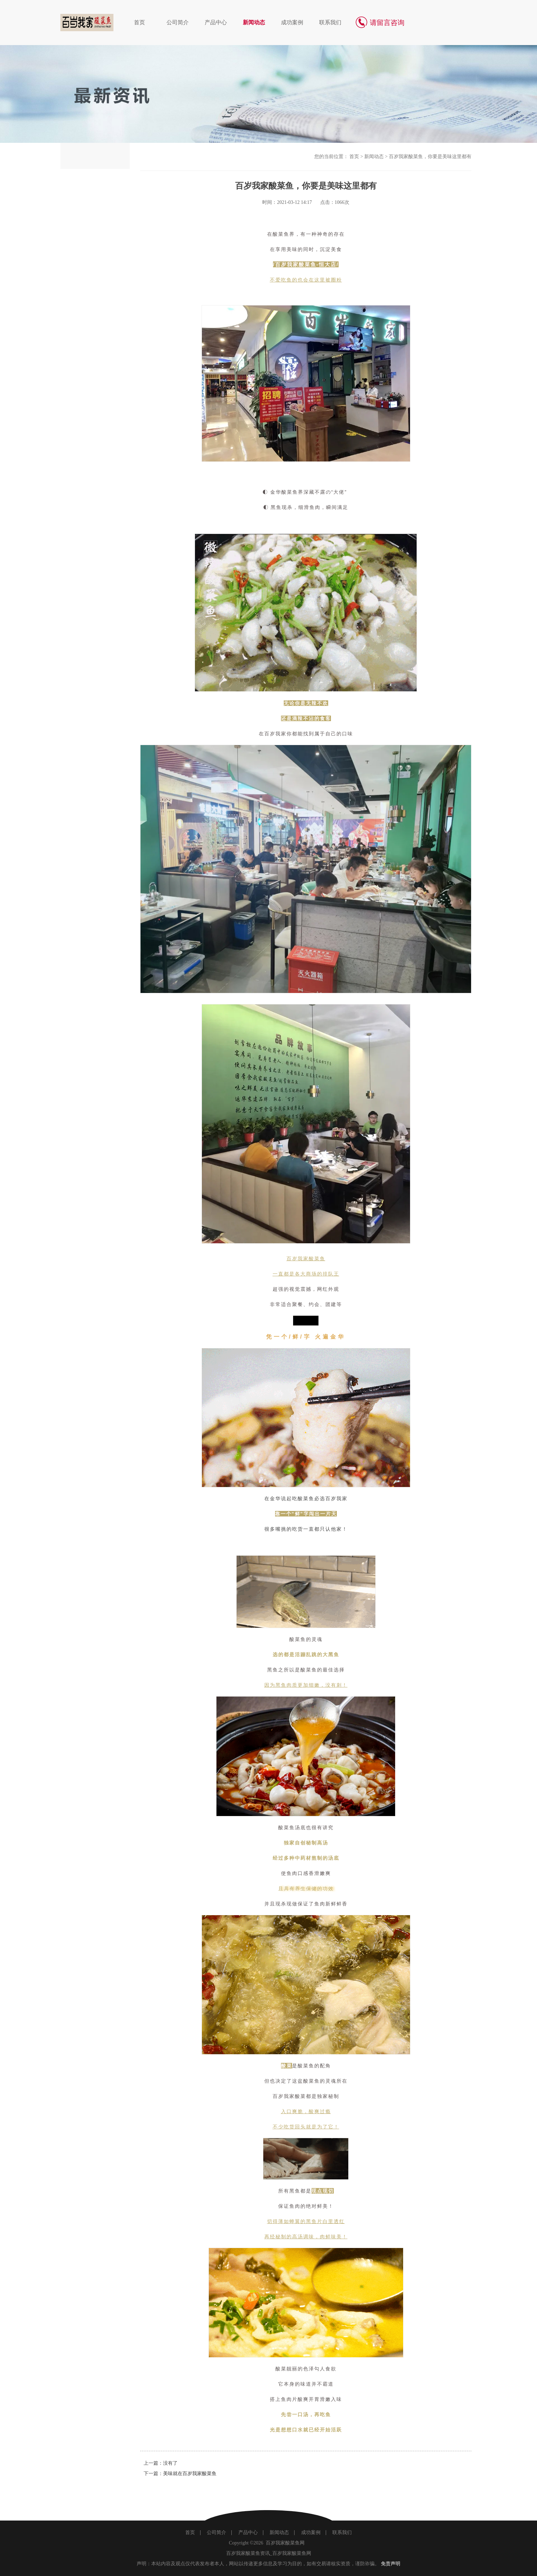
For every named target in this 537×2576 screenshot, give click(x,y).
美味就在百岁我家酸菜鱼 (189, 2473)
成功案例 (292, 22)
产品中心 (216, 22)
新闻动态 (254, 22)
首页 (139, 22)
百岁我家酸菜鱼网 (285, 2542)
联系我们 (330, 22)
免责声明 (390, 2563)
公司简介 (178, 22)
